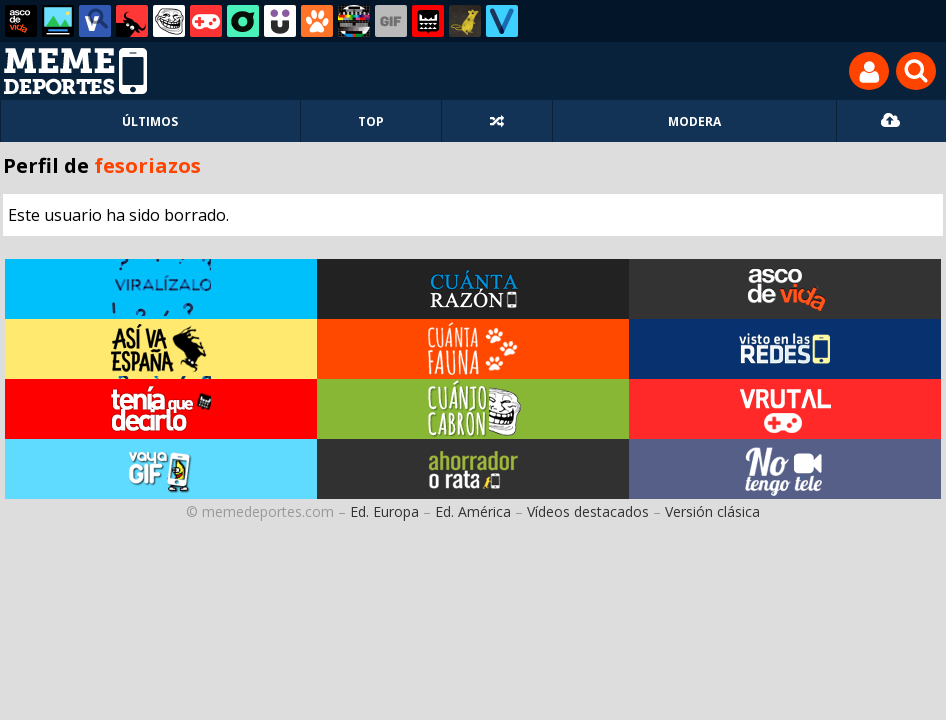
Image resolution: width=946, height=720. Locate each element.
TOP (371, 121)
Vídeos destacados (588, 511)
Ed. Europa (384, 511)
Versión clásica (712, 511)
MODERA (694, 121)
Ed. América (473, 511)
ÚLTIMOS (150, 121)
